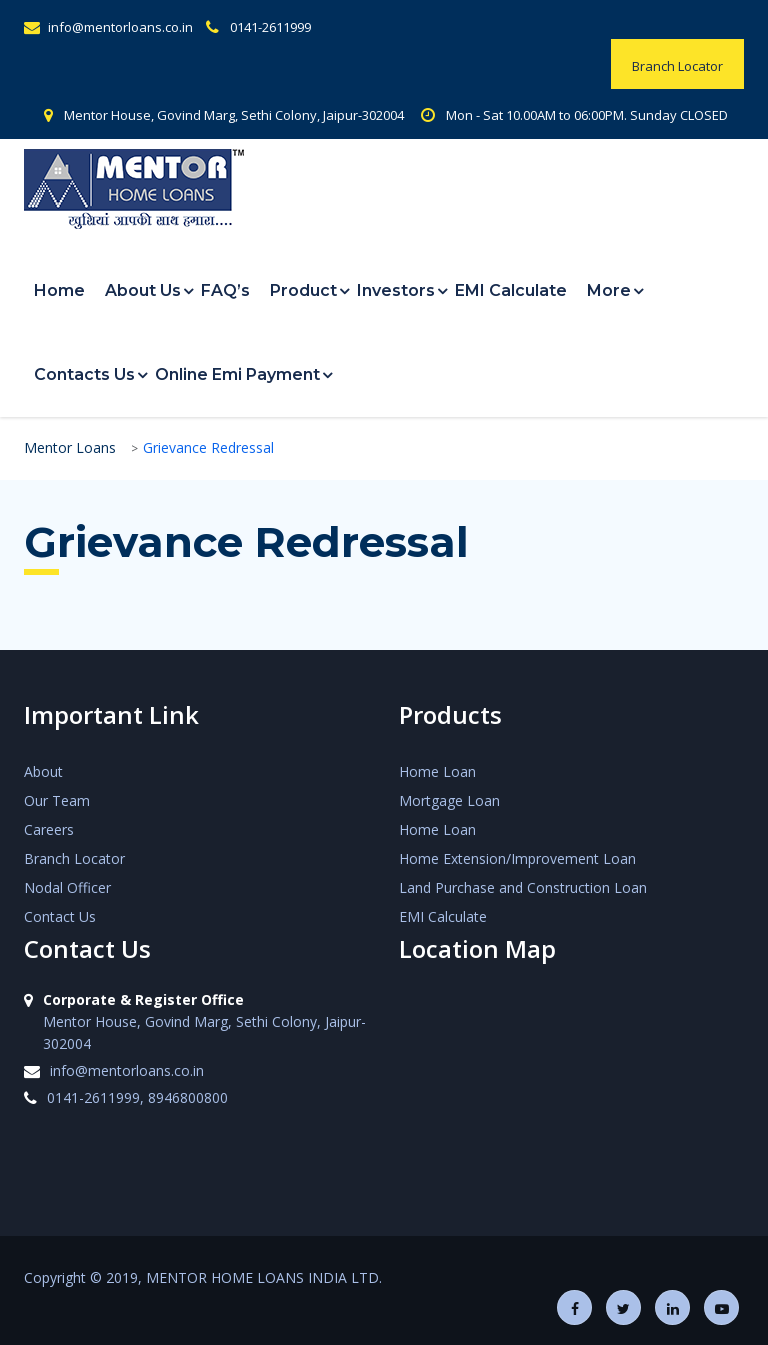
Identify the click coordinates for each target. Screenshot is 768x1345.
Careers (49, 829)
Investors (396, 290)
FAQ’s (225, 290)
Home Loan (437, 771)
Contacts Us (84, 374)
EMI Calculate (511, 290)
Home (59, 290)
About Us (143, 290)
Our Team (57, 800)
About (43, 771)
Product (303, 290)
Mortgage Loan (449, 800)
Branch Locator (74, 858)
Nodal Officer (67, 887)
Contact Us (60, 916)
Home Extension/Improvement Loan (517, 858)
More (609, 290)
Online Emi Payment (237, 374)
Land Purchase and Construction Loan (523, 887)
